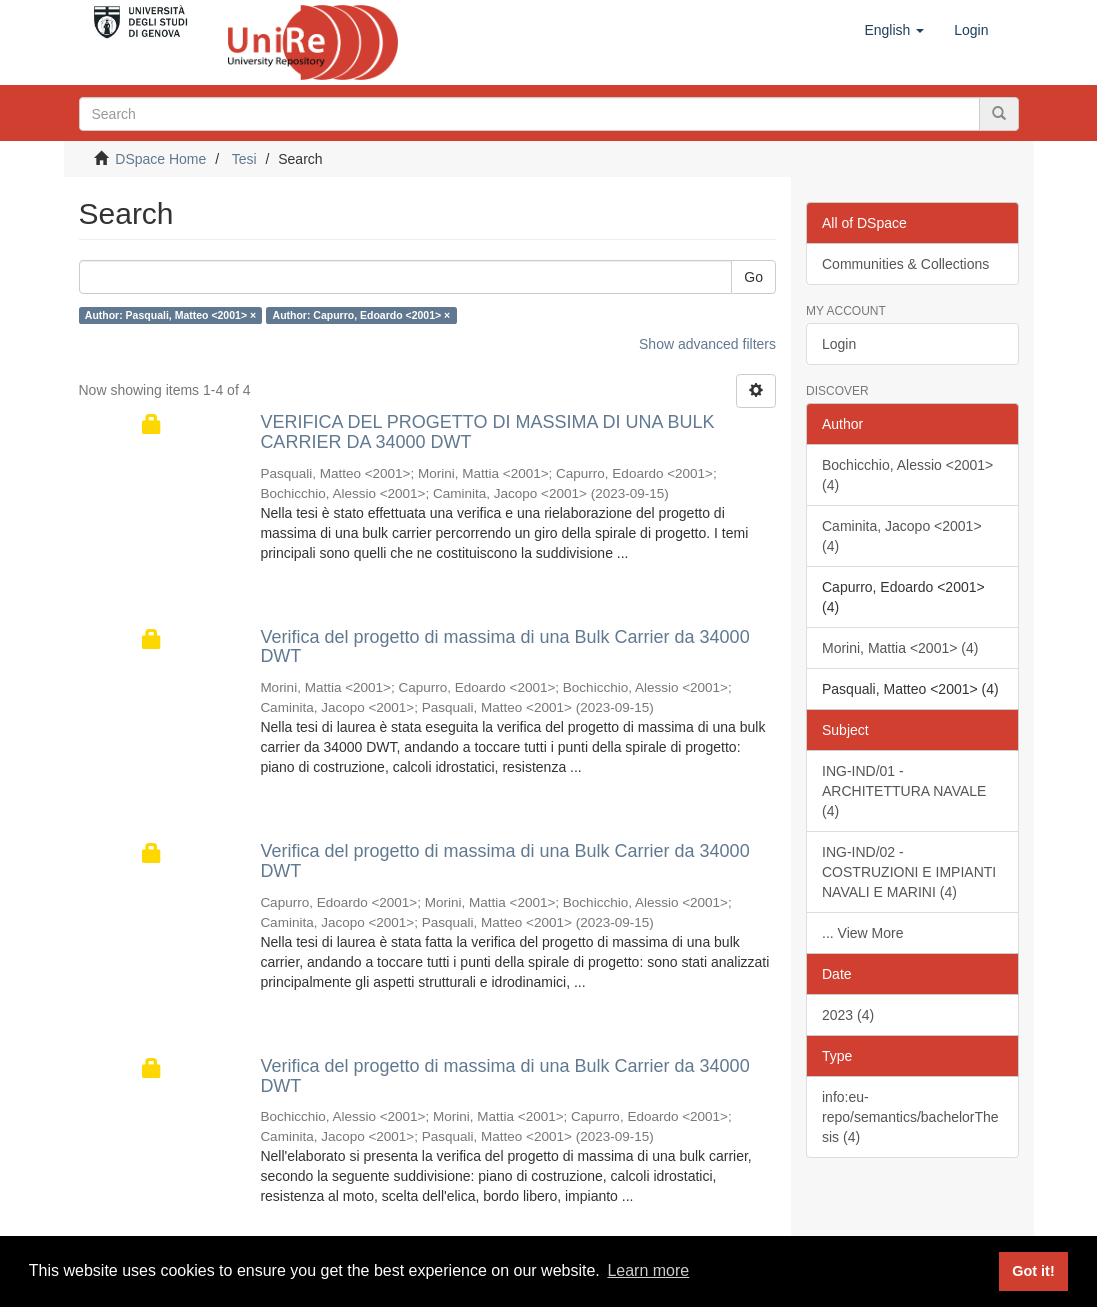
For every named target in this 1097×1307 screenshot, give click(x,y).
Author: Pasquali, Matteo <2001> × (170, 315)
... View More (862, 933)
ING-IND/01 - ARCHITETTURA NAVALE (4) (904, 791)
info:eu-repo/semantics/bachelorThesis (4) (910, 1117)
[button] (894, 30)
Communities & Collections (905, 264)
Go (753, 277)
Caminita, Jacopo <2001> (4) (902, 536)
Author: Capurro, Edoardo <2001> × (362, 315)
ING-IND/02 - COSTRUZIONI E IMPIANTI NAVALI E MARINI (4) (909, 872)
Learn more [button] (648, 1270)
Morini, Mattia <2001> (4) (900, 648)
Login (839, 344)
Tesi (244, 159)
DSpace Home (160, 159)
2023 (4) (848, 1015)
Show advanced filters (707, 344)
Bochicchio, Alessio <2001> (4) (907, 475)
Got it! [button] (1033, 1271)
